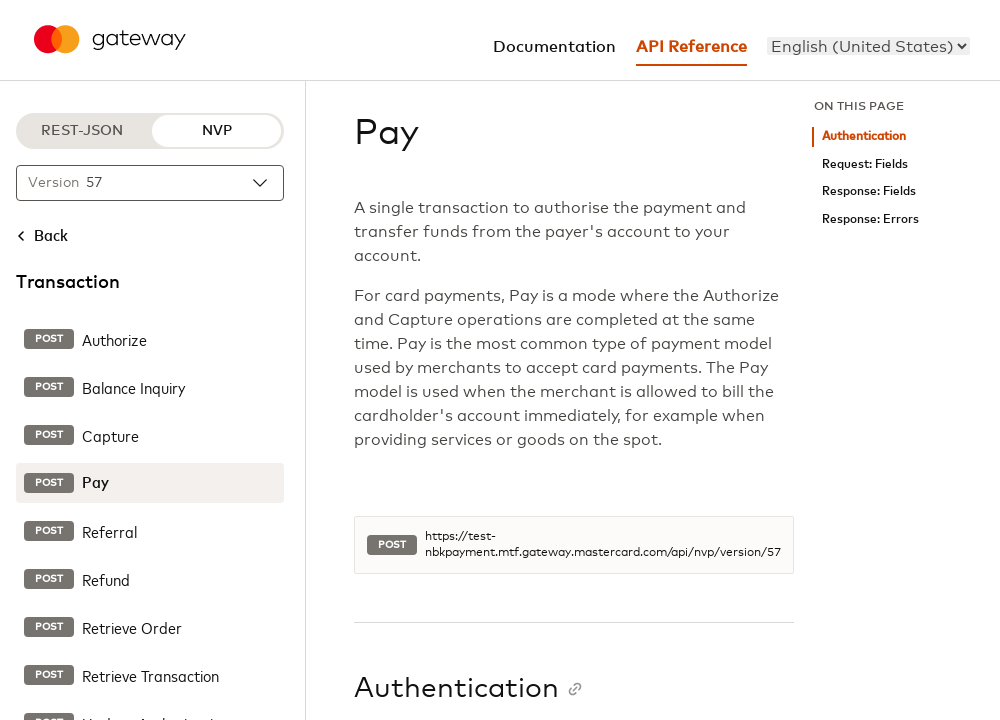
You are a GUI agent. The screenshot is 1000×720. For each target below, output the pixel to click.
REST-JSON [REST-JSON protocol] (82, 131)
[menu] (868, 46)
